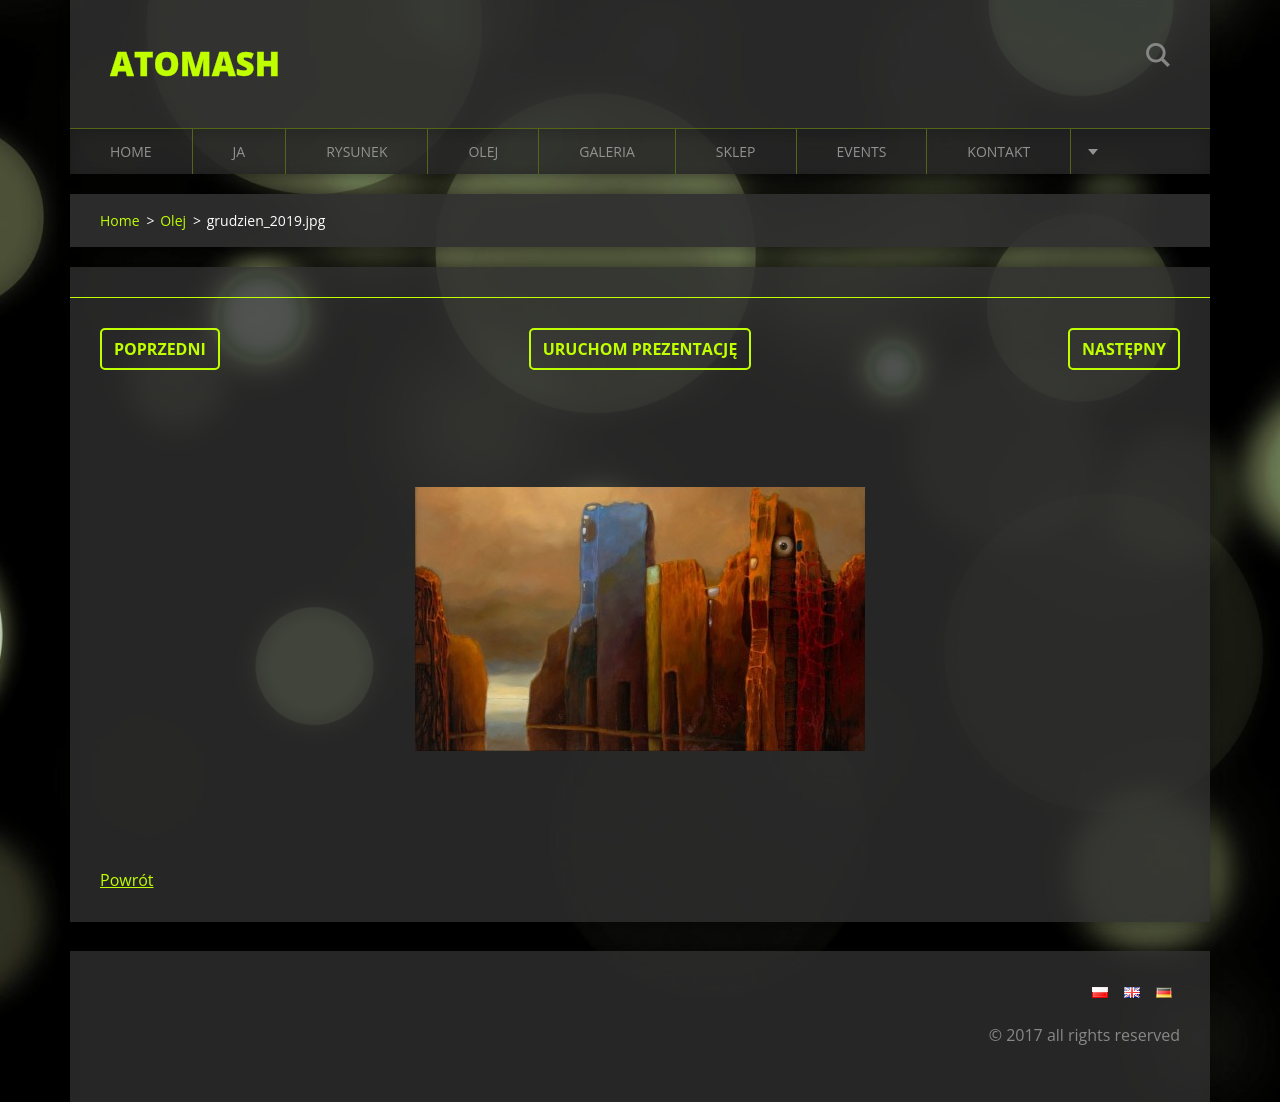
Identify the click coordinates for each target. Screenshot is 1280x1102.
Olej (173, 220)
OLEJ (483, 151)
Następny (1124, 349)
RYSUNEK (356, 151)
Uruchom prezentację (640, 349)
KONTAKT (998, 151)
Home (131, 151)
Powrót (127, 880)
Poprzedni (160, 349)
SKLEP (736, 151)
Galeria (607, 151)
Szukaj (1158, 58)
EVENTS (862, 151)
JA (239, 151)
